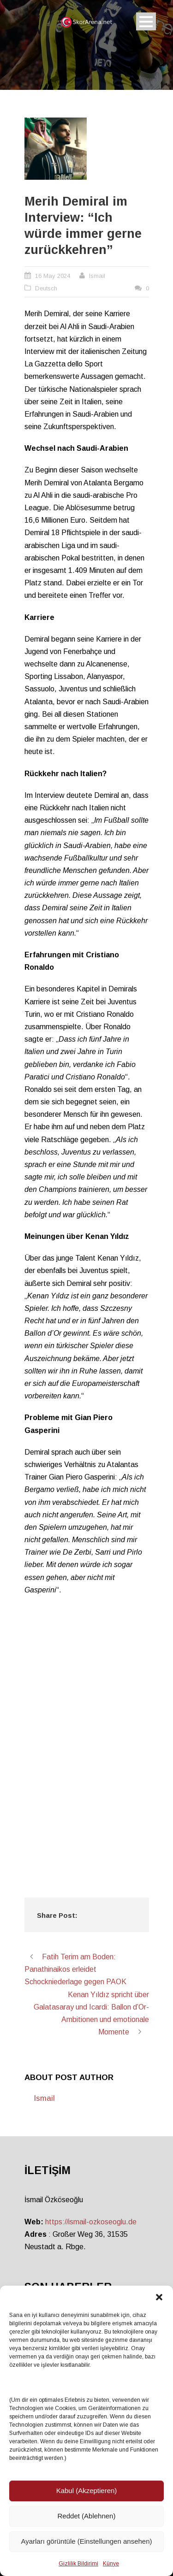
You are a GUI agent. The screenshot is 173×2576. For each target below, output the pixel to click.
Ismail (97, 275)
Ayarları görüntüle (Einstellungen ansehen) (86, 2541)
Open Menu (146, 21)
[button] (159, 2297)
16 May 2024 (52, 275)
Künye (111, 2563)
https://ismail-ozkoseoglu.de (91, 2222)
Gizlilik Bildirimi (78, 2563)
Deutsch (46, 288)
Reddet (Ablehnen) (87, 2516)
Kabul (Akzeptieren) (86, 2490)
